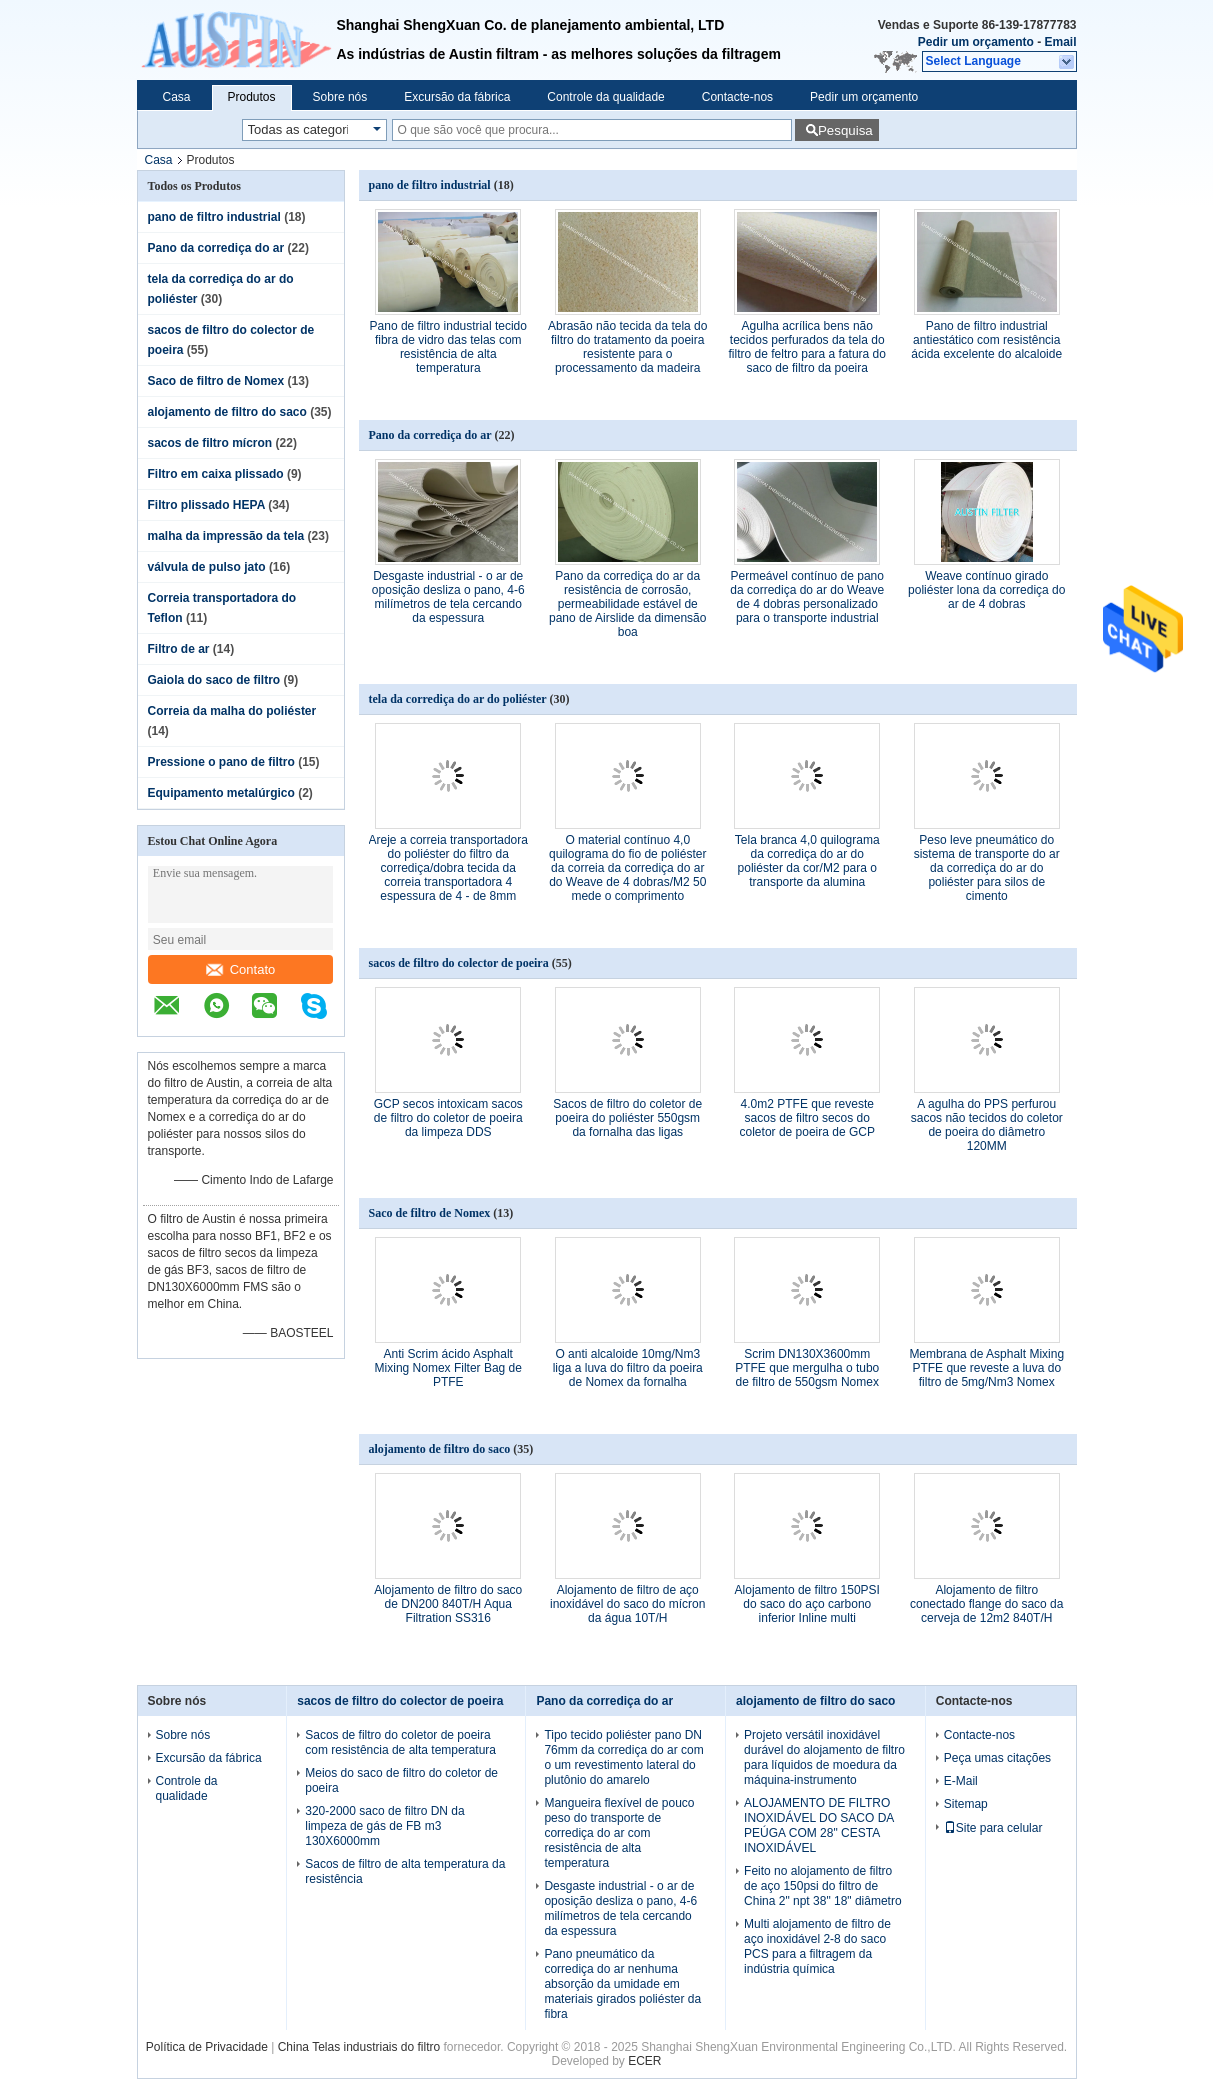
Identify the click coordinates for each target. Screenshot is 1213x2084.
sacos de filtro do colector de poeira (459, 963)
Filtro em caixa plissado (216, 474)
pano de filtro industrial (214, 217)
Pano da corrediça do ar (216, 248)
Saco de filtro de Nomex (216, 381)
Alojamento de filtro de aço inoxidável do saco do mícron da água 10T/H (627, 1604)
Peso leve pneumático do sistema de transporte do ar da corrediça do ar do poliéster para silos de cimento (987, 868)
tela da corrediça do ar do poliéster (458, 699)
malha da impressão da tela (226, 536)
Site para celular (993, 1828)
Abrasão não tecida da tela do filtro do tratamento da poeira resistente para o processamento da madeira (627, 347)
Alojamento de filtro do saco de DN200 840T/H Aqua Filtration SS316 (448, 1604)
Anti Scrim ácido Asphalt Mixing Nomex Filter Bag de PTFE (448, 1368)
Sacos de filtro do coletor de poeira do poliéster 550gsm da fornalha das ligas (627, 1118)
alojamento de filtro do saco (227, 412)
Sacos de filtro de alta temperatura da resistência (405, 1871)
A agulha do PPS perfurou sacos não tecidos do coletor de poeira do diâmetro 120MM (987, 1125)
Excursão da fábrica (457, 97)
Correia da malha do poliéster (232, 711)
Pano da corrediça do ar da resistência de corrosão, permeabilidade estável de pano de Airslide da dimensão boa (627, 604)
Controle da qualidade (605, 97)
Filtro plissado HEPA (206, 505)
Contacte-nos (737, 97)
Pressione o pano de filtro (221, 762)
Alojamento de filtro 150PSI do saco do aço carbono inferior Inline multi (807, 1604)
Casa (177, 97)
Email (1060, 42)
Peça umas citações (997, 1758)
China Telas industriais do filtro (359, 2047)
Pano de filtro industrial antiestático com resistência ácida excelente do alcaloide (986, 340)
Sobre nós (340, 97)
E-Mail (961, 1781)
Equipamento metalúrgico (221, 793)
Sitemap (966, 1804)
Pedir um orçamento (976, 42)
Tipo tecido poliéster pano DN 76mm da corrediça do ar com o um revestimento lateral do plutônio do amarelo (623, 1757)
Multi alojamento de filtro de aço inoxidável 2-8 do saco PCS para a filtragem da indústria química (817, 1946)
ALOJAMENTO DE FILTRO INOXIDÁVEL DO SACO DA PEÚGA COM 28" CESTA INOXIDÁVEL (819, 1825)
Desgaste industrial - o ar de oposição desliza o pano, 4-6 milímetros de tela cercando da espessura (448, 597)
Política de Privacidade (207, 2047)
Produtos (252, 97)
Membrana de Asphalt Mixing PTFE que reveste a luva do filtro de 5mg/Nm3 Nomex (986, 1368)
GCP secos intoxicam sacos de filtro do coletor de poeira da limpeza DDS (448, 1118)
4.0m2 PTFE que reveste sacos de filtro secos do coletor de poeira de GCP (807, 1118)
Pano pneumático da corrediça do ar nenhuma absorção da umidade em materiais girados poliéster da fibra (622, 1984)
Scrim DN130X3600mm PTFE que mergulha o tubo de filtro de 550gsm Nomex (807, 1368)
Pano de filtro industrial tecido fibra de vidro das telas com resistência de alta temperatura (448, 347)
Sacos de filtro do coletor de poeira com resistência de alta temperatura (400, 1742)
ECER (644, 2061)
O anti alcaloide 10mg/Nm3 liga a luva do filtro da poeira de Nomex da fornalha (628, 1368)
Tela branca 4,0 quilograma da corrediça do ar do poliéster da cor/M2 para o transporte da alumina (807, 861)
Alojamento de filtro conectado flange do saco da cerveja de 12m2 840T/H (986, 1604)
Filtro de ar (179, 649)
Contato (241, 969)
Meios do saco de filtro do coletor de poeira (401, 1780)
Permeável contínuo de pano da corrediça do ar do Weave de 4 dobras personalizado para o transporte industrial (807, 597)
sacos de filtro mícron (210, 443)
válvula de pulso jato (207, 567)
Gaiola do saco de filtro (214, 680)
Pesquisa (845, 130)
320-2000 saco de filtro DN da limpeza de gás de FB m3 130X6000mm (384, 1826)
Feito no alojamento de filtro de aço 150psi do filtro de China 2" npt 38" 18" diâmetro (823, 1886)
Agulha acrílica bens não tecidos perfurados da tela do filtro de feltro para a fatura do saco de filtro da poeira (807, 347)
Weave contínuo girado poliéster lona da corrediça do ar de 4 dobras (986, 590)
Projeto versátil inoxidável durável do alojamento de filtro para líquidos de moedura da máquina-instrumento (824, 1757)
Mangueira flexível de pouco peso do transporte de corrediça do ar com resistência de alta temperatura (619, 1833)
